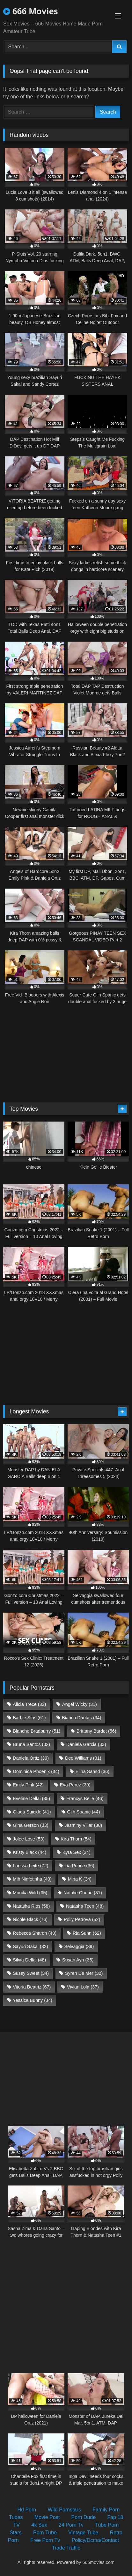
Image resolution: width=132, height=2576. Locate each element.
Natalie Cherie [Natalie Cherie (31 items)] (82, 1892)
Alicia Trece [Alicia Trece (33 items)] (29, 1704)
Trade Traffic (66, 2548)
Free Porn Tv (45, 2540)
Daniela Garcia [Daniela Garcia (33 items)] (86, 1744)
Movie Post (47, 2517)
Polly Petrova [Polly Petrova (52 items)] (82, 1919)
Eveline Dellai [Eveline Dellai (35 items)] (31, 1798)
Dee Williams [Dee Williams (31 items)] (83, 1758)
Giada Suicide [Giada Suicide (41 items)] (32, 1811)
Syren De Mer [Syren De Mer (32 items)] (84, 1973)
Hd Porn (27, 2509)
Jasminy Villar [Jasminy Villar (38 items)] (83, 1825)
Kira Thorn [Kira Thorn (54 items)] (76, 1838)
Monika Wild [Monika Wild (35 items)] (30, 1892)
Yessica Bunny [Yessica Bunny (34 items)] (32, 2000)
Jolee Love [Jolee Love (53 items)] (28, 1838)
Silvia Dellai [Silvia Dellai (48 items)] (29, 1959)
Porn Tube (45, 2532)
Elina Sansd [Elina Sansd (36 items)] (92, 1771)
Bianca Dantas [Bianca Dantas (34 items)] (81, 1717)
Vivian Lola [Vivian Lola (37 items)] (83, 1986)
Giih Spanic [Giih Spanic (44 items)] (83, 1811)
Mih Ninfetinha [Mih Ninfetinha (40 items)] (32, 1879)
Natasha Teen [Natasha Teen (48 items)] (85, 1906)
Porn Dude (83, 2517)
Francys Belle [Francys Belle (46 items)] (85, 1798)
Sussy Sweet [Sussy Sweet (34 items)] (31, 1973)
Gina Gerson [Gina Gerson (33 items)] (30, 1825)
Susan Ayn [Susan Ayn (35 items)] (77, 1959)
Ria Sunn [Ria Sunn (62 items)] (87, 1933)
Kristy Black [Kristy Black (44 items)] (29, 1852)
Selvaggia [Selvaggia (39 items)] (79, 1946)
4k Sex (39, 2525)
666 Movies (30, 11)
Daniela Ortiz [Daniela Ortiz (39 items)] (31, 1758)
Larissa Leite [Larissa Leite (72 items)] (30, 1865)
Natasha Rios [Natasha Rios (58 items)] (31, 1906)
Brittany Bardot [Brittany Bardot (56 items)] (96, 1731)
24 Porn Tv (71, 2525)
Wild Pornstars (64, 2509)
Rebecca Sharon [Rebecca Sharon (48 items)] (34, 1933)
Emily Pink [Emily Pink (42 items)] (28, 1784)
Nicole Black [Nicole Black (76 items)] (30, 1919)
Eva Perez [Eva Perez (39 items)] (75, 1784)
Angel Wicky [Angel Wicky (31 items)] (79, 1704)
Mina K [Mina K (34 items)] (80, 1879)
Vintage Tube (83, 2532)
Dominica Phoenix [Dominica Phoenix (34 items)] (36, 1771)
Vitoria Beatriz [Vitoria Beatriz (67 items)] (32, 1986)
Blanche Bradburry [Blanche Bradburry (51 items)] (36, 1731)
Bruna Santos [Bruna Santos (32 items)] (31, 1744)
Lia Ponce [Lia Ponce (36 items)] (79, 1865)
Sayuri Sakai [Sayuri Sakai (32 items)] (30, 1946)
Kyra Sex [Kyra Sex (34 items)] (76, 1852)
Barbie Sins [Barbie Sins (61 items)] (29, 1717)
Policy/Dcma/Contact (95, 2540)
